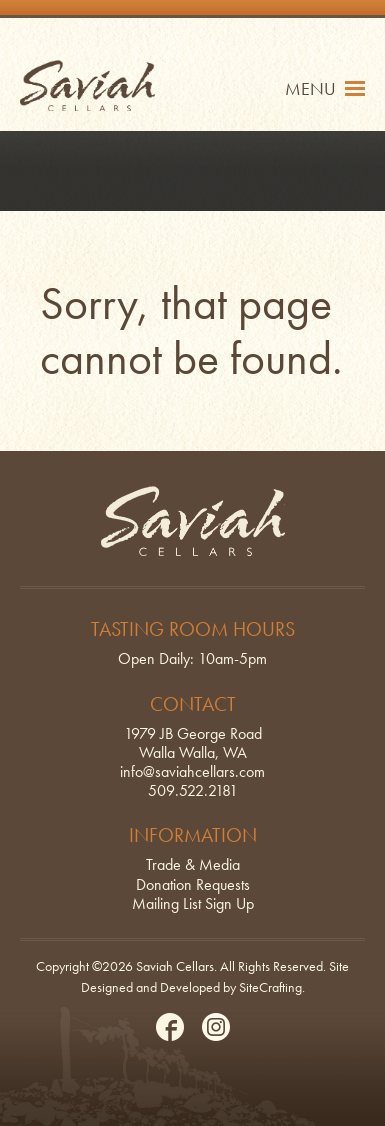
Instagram (216, 1027)
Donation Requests (193, 884)
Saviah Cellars (87, 85)
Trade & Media (193, 864)
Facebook (170, 1027)
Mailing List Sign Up (193, 903)
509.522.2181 (193, 790)
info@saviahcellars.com (192, 771)
